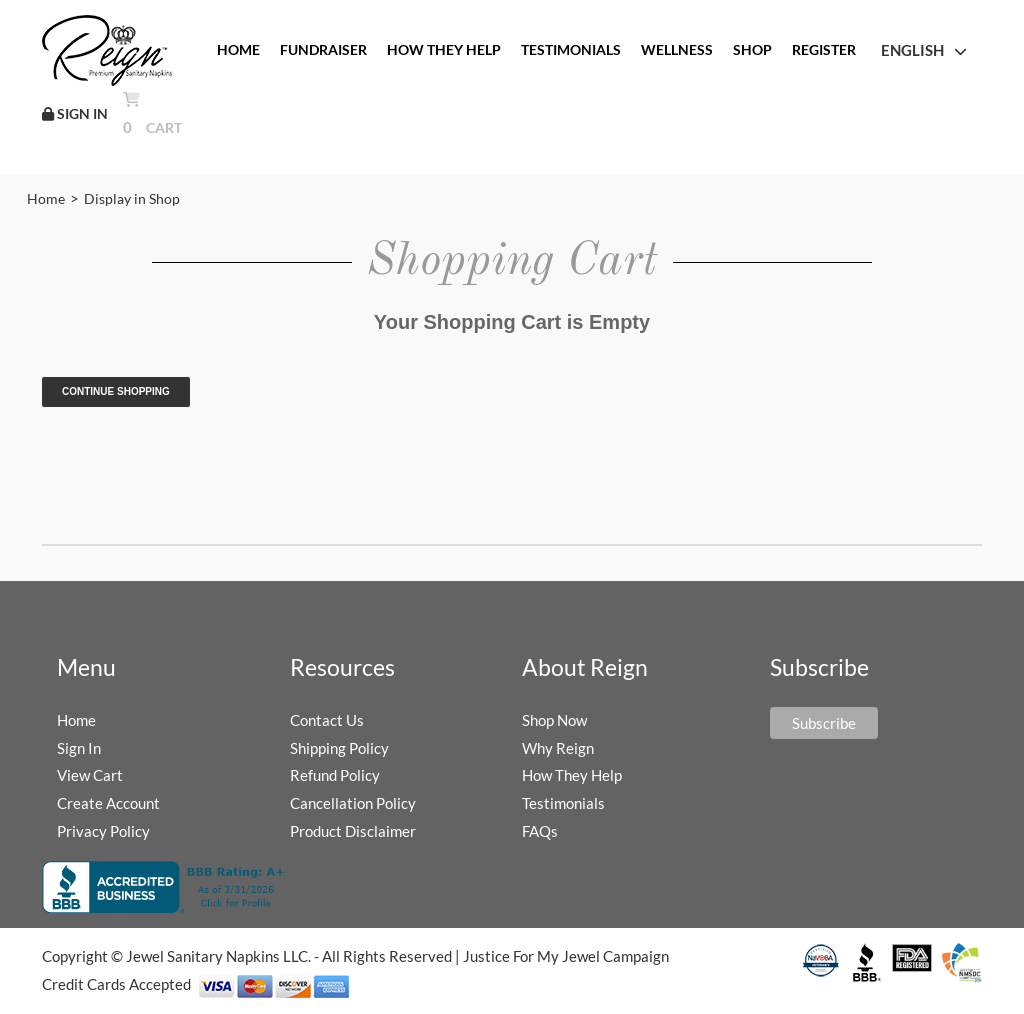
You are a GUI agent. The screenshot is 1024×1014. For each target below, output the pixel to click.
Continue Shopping (116, 391)
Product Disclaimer (353, 831)
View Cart (90, 775)
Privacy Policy (103, 831)
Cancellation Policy (353, 803)
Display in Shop (132, 198)
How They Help (572, 775)
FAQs (540, 831)
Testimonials (563, 803)
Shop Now (554, 720)
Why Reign (558, 748)
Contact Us (327, 720)
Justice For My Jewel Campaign (566, 956)
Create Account (108, 803)
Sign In (79, 748)
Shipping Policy (339, 748)
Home (46, 198)
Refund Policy (335, 775)
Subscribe (824, 723)
